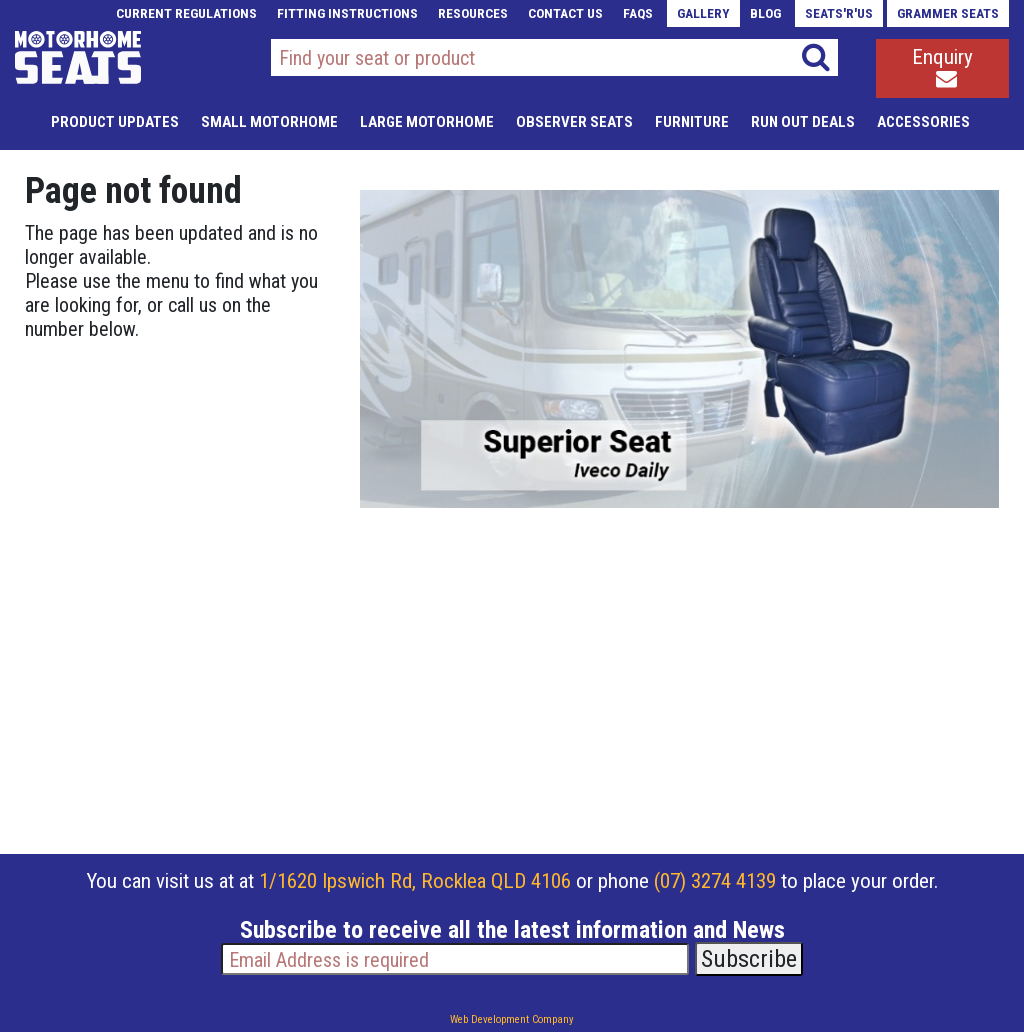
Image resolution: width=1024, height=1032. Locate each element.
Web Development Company (512, 1019)
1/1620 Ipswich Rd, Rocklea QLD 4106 (415, 881)
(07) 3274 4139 (715, 881)
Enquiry (942, 67)
